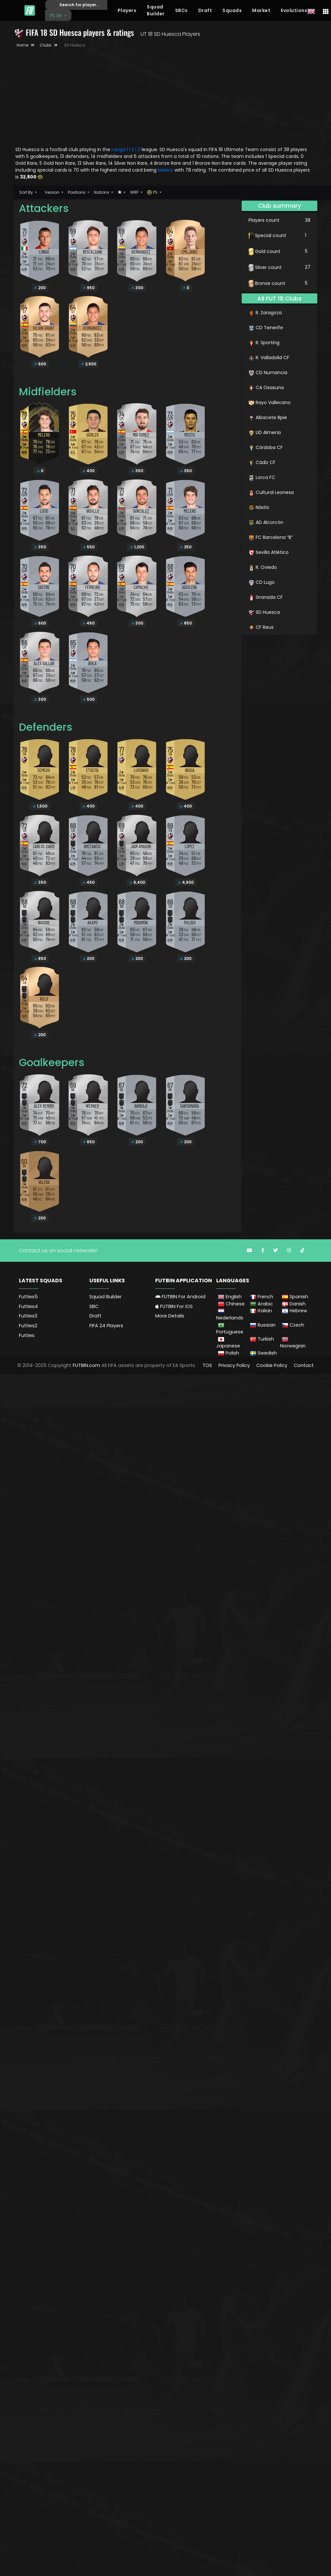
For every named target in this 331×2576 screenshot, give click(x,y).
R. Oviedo (262, 567)
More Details (169, 1316)
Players (127, 10)
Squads (232, 10)
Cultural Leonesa (271, 492)
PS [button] (152, 192)
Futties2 (28, 1325)
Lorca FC (261, 477)
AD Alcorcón (265, 522)
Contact (304, 1365)
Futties (27, 1335)
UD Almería (264, 432)
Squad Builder (156, 10)
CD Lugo (261, 582)
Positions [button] (77, 192)
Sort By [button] (26, 192)
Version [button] (52, 192)
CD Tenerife (265, 327)
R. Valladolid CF (268, 357)
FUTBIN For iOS (174, 1306)
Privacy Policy (234, 1365)
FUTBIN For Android (180, 1296)
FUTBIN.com (86, 1365)
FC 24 (56, 15)
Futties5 (28, 1296)
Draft (205, 10)
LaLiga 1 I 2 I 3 (126, 149)
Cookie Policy (271, 1365)
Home (22, 45)
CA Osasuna (266, 387)
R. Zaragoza (265, 312)
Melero (166, 170)
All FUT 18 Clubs (279, 298)
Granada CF (265, 597)
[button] (122, 192)
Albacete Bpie (267, 417)
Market (261, 10)
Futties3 (28, 1316)
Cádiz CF (262, 462)
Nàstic (259, 507)
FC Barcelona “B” (270, 537)
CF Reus (261, 627)
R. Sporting (263, 342)
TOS (207, 1365)
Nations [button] (102, 192)
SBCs (181, 10)
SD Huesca (264, 612)
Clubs (46, 45)
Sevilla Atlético (268, 552)
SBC (93, 1306)
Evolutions (294, 10)
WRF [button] (135, 192)
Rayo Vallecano (269, 402)
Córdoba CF (265, 447)
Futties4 (28, 1306)
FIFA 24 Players (106, 1325)
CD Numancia (267, 372)
